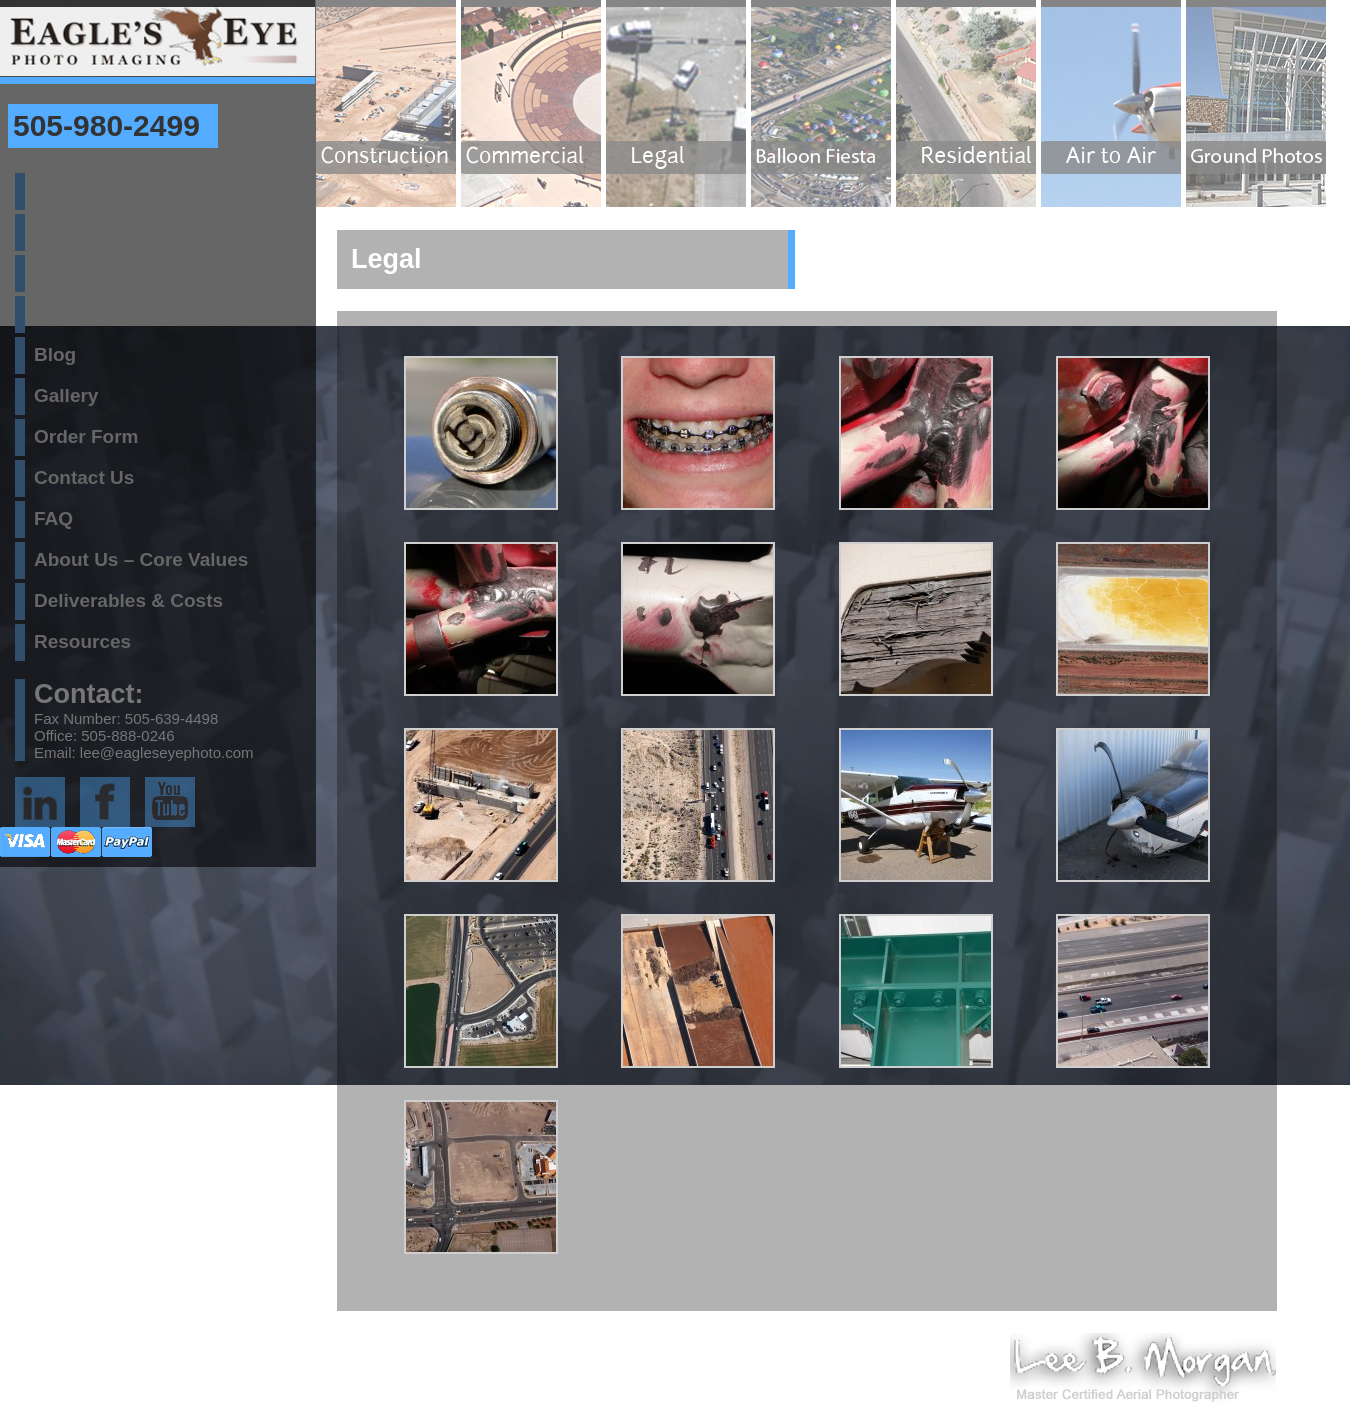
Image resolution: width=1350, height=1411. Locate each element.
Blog (55, 354)
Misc (55, 272)
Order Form (86, 436)
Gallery (66, 395)
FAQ (53, 518)
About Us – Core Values (141, 559)
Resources (82, 641)
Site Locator (89, 231)
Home (60, 190)
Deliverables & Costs (128, 600)
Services (73, 313)
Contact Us (84, 477)
